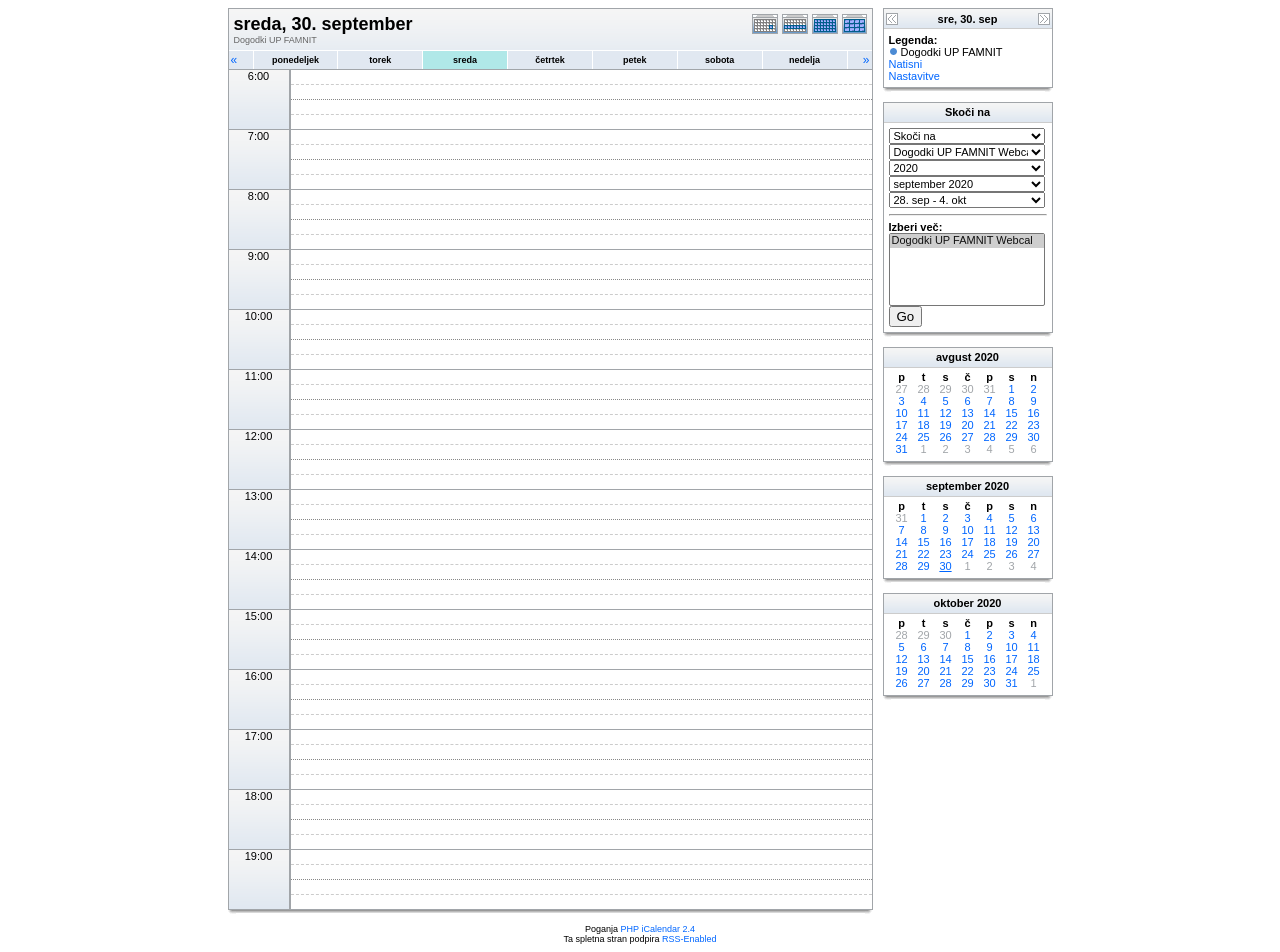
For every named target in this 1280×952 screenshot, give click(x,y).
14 (989, 413)
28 (989, 437)
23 (1033, 425)
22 (1011, 425)
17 (901, 425)
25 (923, 437)
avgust (953, 357)
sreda (465, 60)
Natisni (906, 64)
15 (1011, 413)
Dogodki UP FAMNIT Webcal (967, 241)
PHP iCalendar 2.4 (658, 929)
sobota (720, 60)
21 (989, 425)
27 (967, 437)
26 (945, 437)
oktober (954, 603)
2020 (987, 357)
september (954, 486)
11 (923, 413)
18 (923, 425)
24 (901, 437)
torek (380, 60)
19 (945, 425)
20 (967, 425)
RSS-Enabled (689, 939)
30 (1033, 437)
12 (945, 413)
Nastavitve (914, 76)
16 (1033, 413)
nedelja (804, 60)
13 (967, 413)
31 (901, 449)
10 (901, 413)
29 (1011, 437)
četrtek (550, 60)
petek (635, 60)
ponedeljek (295, 60)
